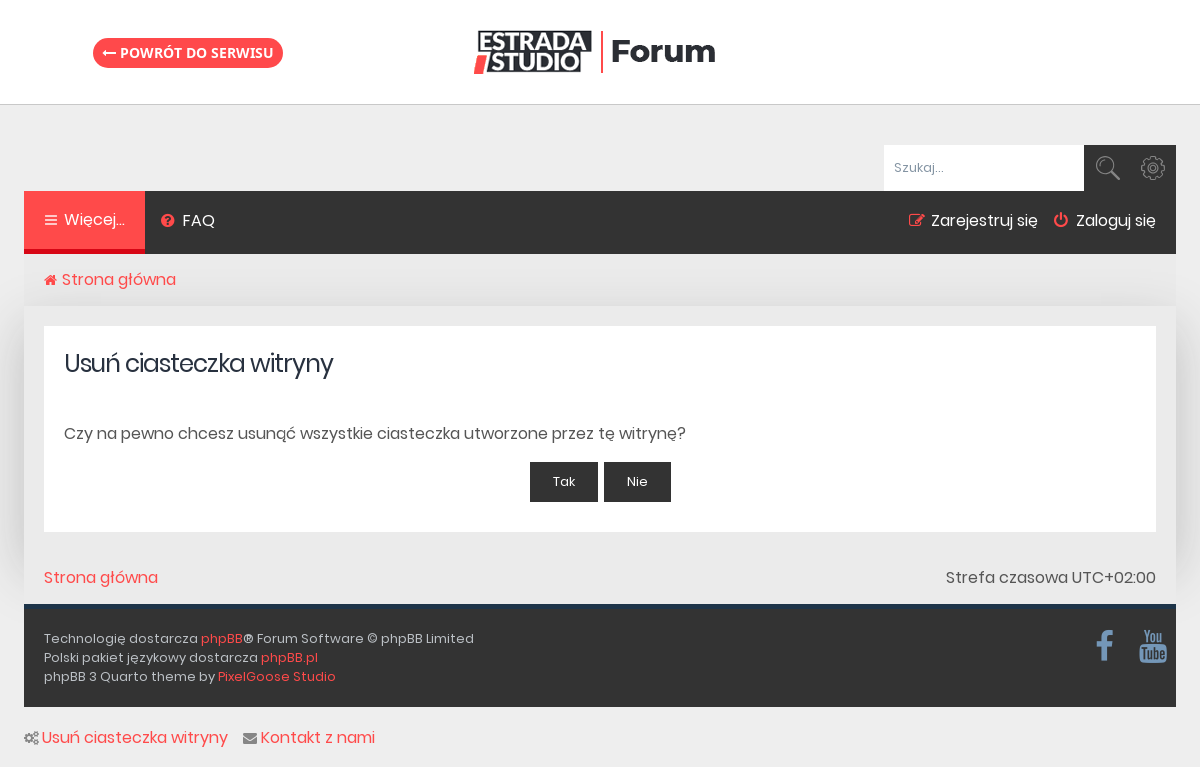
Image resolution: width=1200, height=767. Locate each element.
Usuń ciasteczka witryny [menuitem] (126, 738)
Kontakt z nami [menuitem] (309, 738)
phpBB (222, 638)
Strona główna (101, 578)
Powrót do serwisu (188, 52)
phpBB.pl (289, 657)
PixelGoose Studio (277, 676)
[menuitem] (187, 223)
